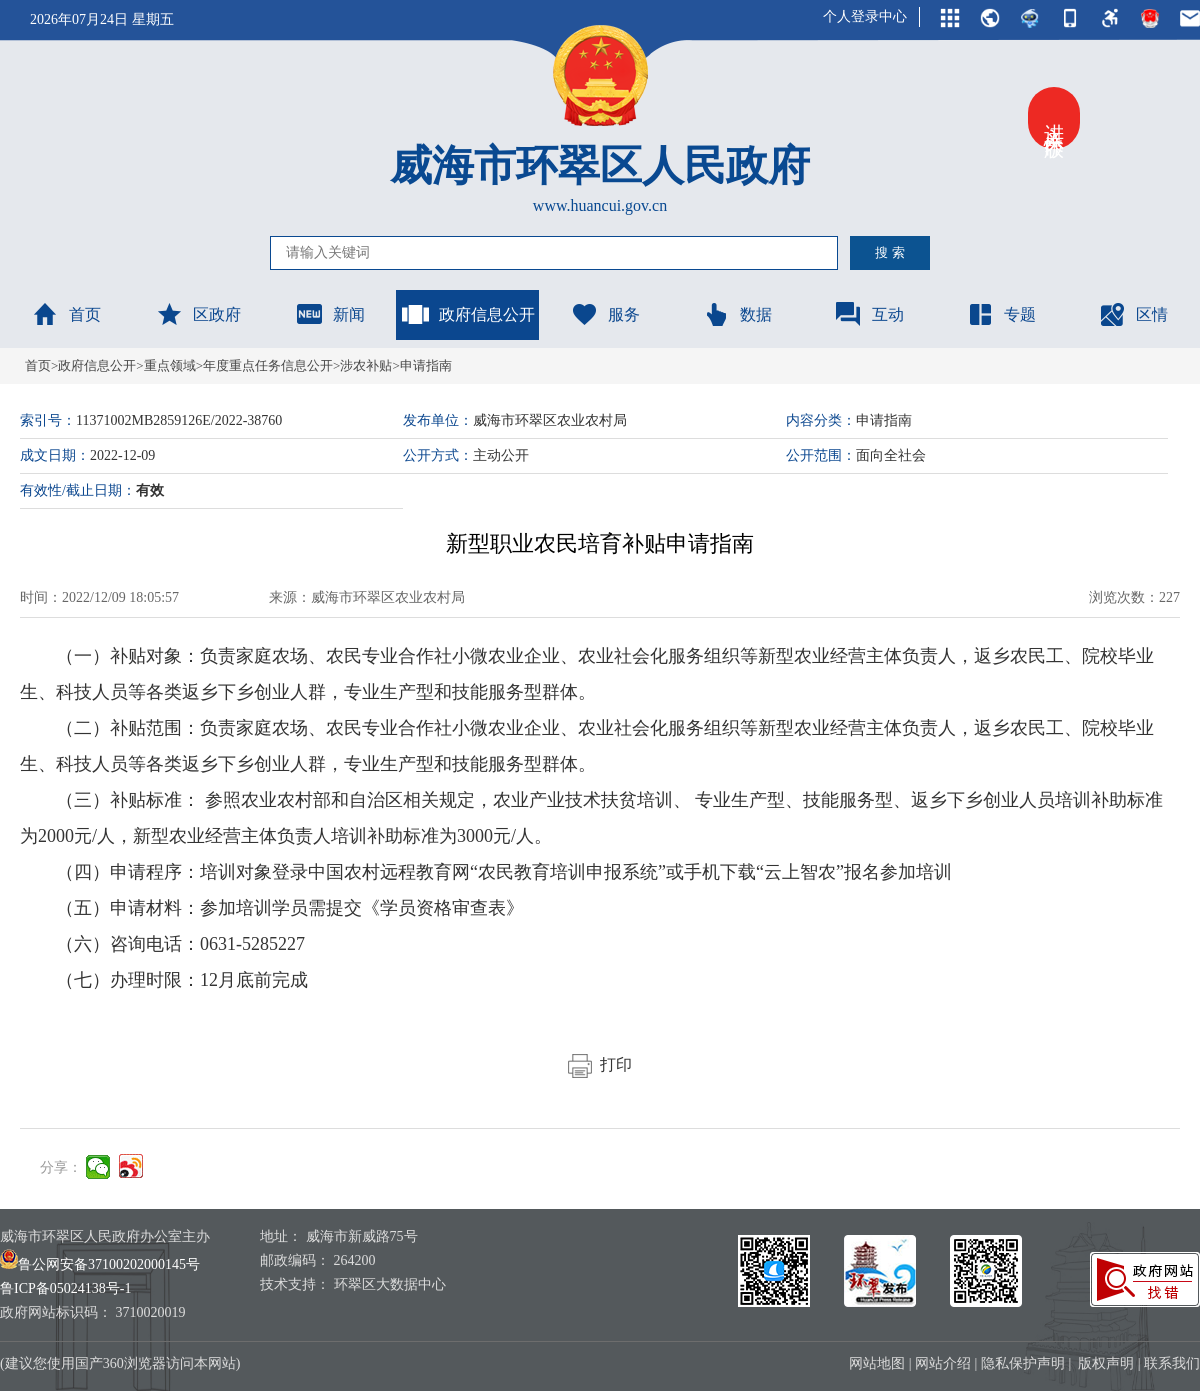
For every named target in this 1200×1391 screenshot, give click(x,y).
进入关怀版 (1054, 118)
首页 (66, 314)
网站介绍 (943, 1363)
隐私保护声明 (1023, 1363)
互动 (869, 314)
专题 (1001, 314)
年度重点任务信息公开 (268, 365)
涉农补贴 (366, 365)
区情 (1133, 314)
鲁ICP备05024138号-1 (65, 1288)
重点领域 (170, 365)
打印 (600, 1064)
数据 (737, 314)
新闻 (330, 314)
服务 (605, 314)
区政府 (198, 314)
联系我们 (1172, 1363)
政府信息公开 (468, 314)
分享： (61, 1167)
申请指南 (426, 365)
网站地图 (877, 1363)
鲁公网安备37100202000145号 (100, 1264)
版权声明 (1106, 1363)
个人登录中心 (865, 16)
